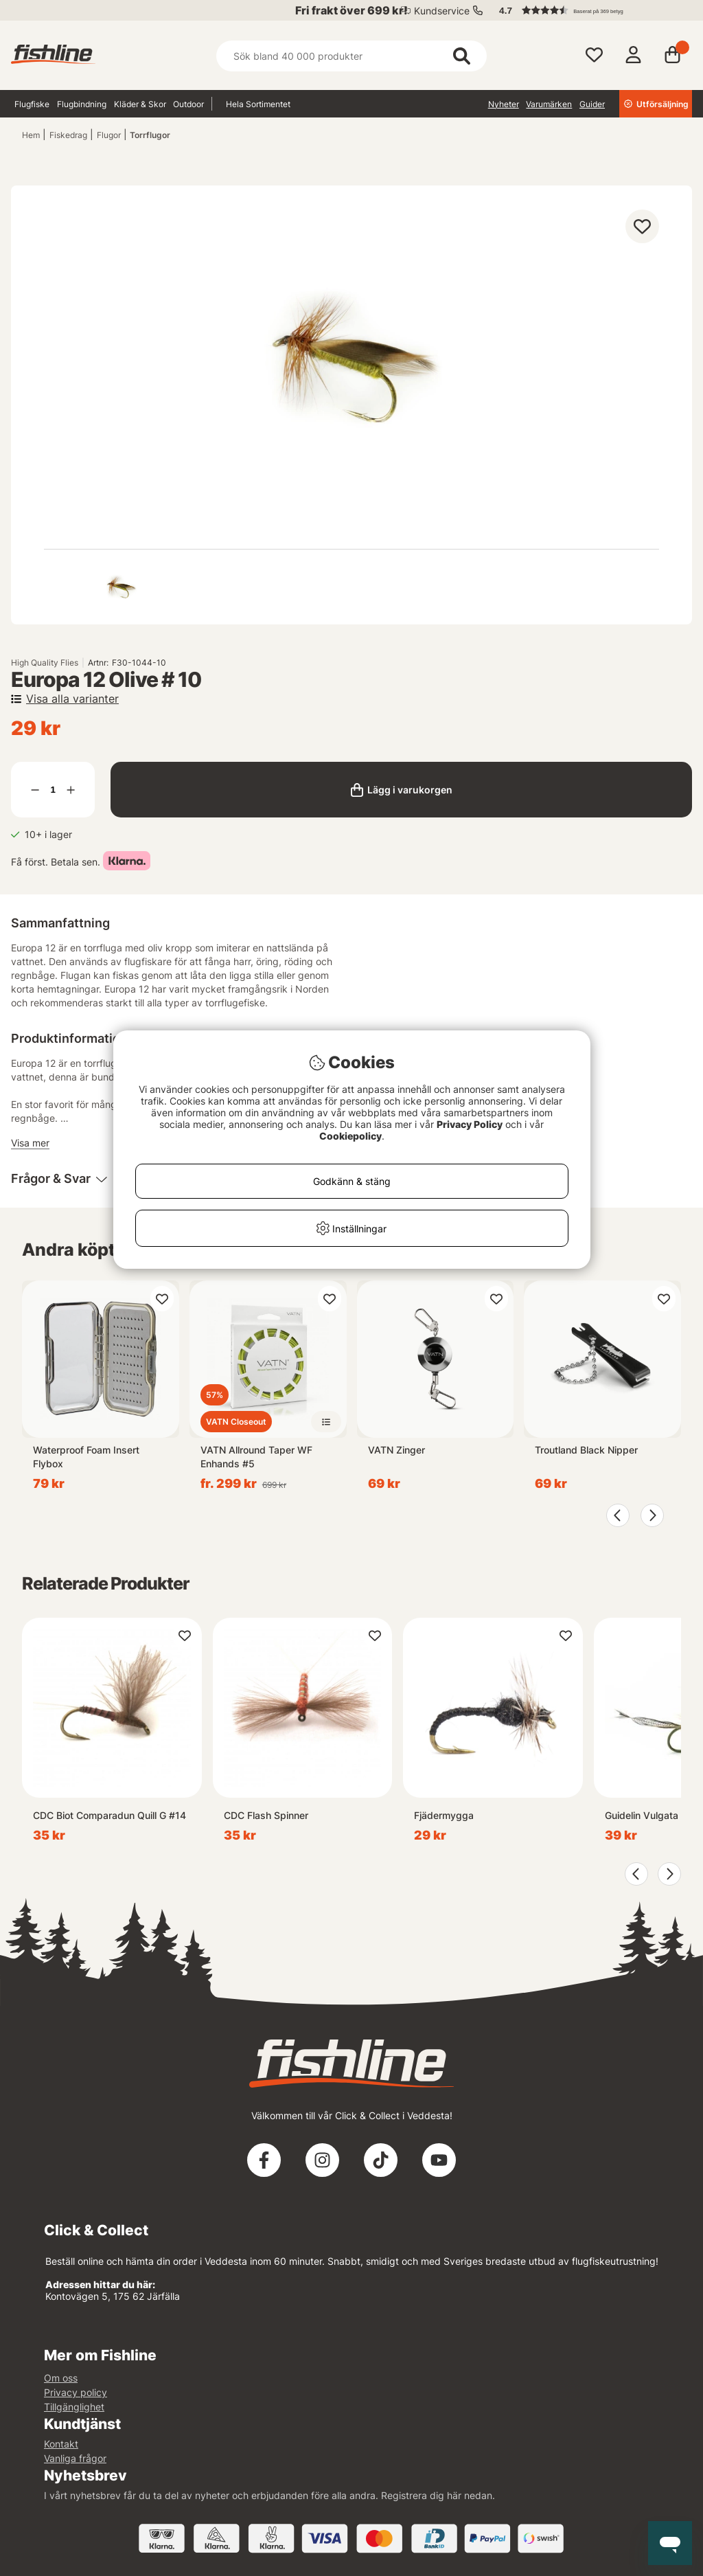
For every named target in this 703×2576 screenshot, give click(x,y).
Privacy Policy (470, 1124)
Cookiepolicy (350, 1136)
